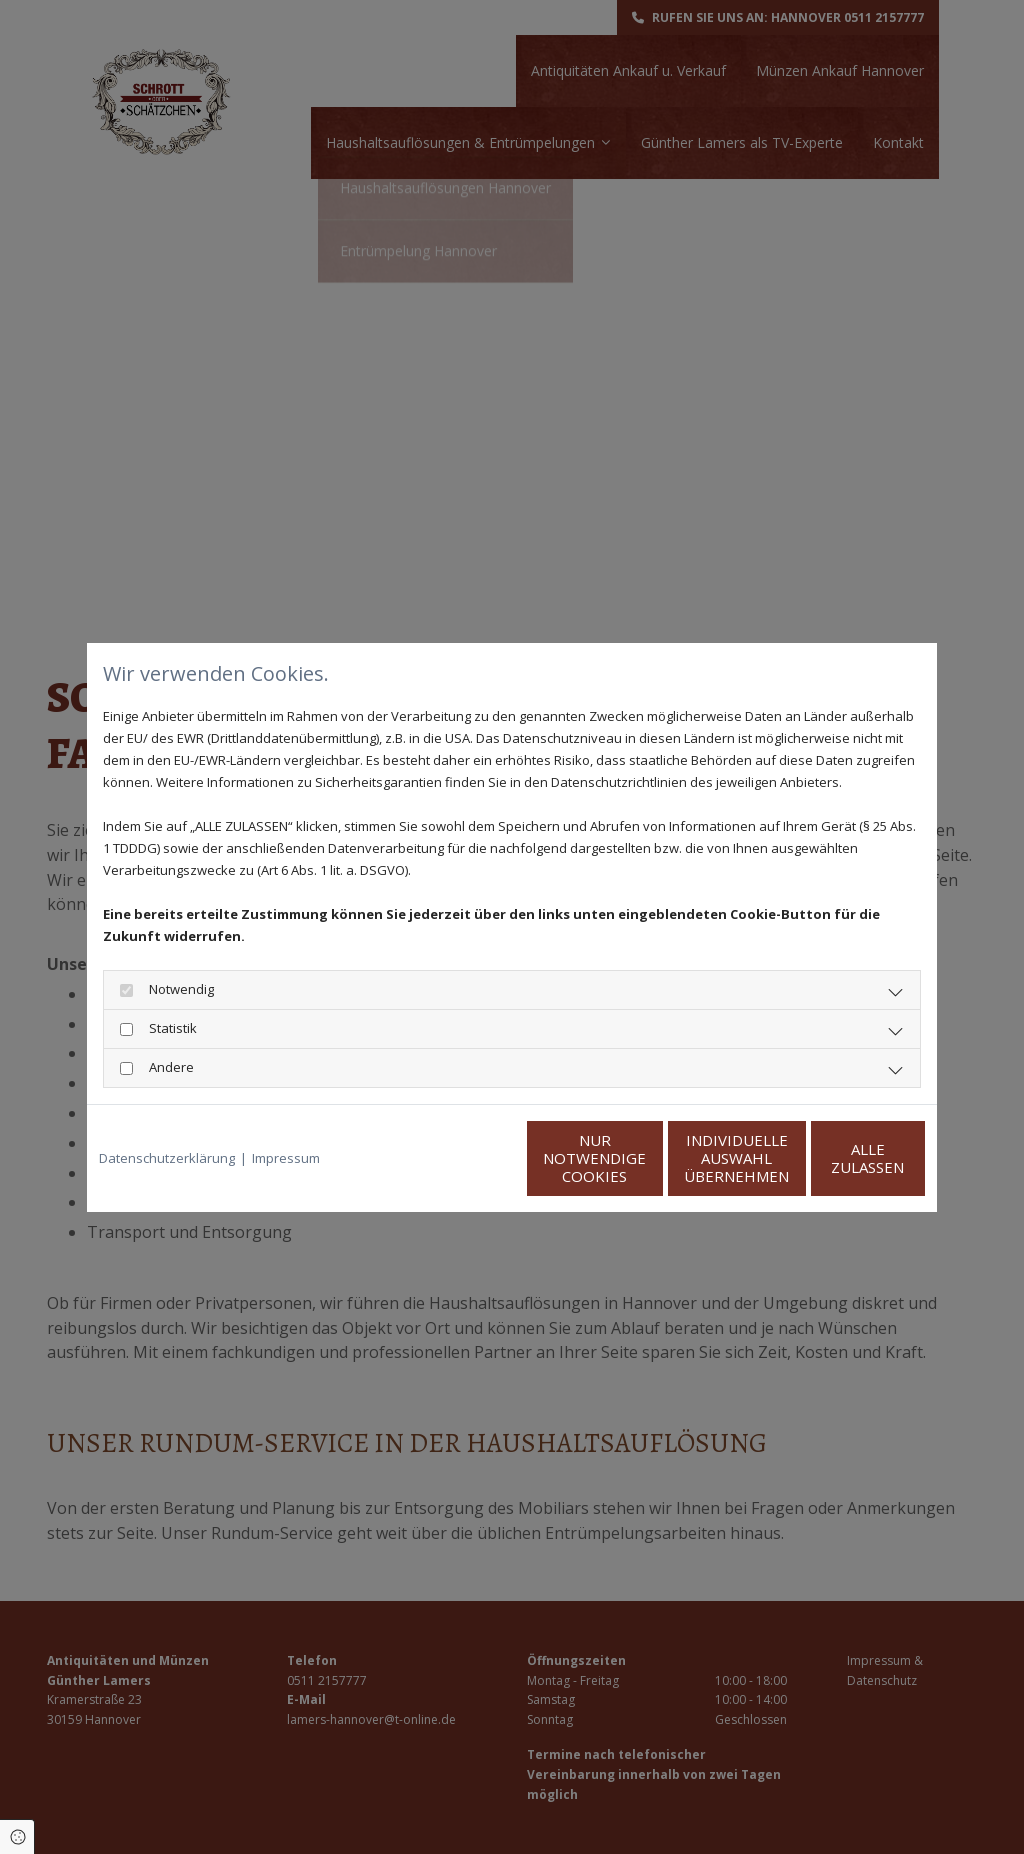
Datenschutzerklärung (167, 1158)
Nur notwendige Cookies (452, 1158)
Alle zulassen (832, 1158)
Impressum (286, 1158)
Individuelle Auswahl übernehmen (642, 1158)
